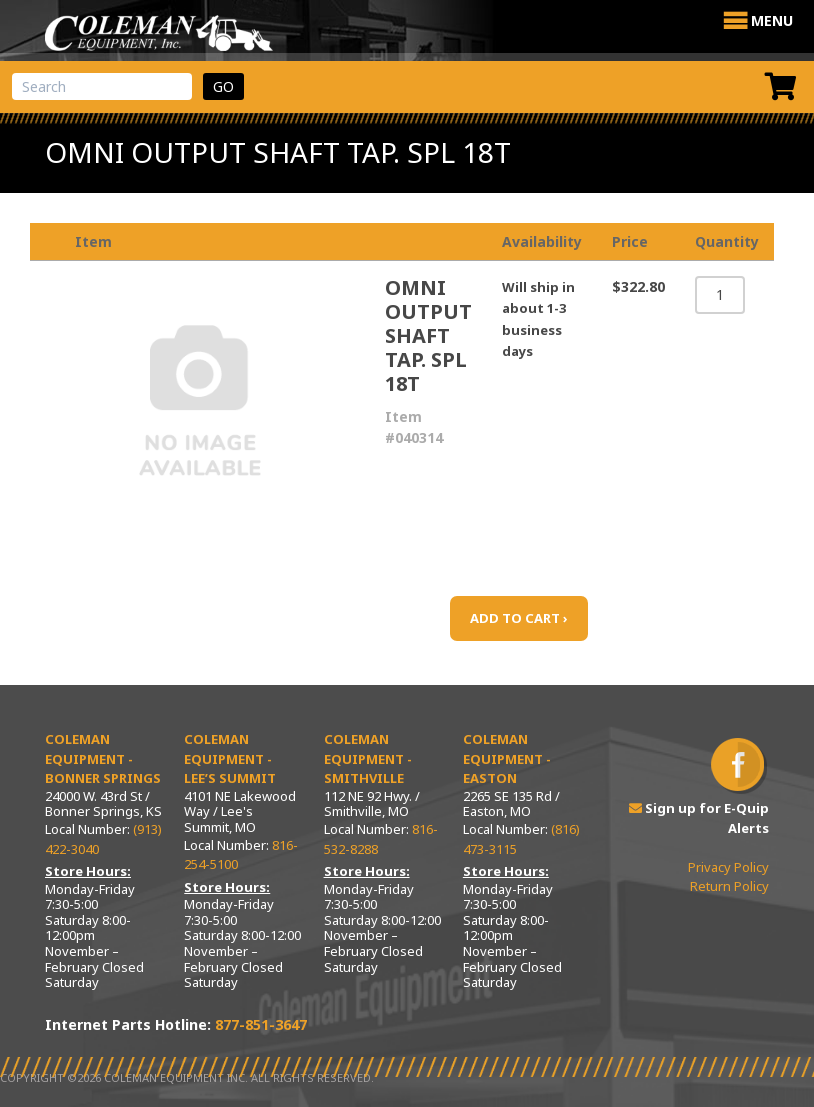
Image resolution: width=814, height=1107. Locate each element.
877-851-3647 (261, 1024)
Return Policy (729, 886)
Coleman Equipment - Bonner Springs (103, 758)
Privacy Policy (728, 867)
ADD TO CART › (519, 618)
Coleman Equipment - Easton (507, 758)
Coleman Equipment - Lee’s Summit (230, 758)
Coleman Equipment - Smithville (368, 758)
